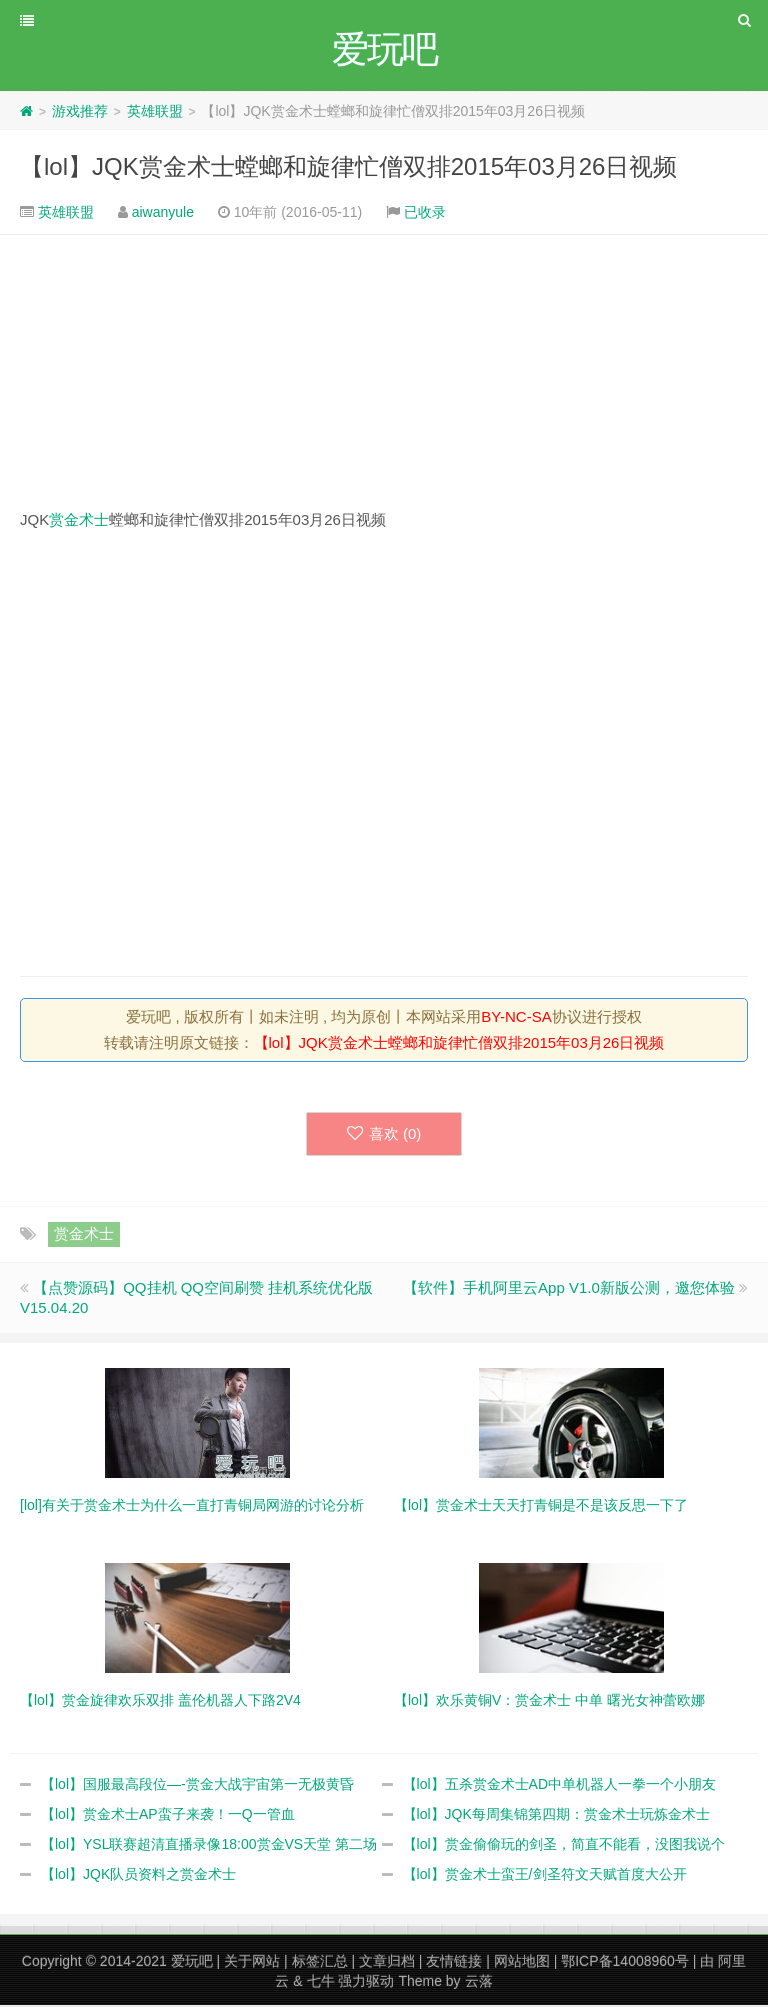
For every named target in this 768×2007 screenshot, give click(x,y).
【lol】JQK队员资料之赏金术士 (138, 1876)
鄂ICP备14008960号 (625, 1963)
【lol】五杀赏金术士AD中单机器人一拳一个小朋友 (559, 1786)
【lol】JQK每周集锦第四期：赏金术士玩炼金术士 (556, 1816)
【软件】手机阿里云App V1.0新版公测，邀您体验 (569, 1289)
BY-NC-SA (516, 1018)
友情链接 (454, 1963)
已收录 (425, 214)
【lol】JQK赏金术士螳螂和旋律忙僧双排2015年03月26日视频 (348, 168)
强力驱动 (366, 1983)
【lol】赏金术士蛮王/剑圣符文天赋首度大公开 (545, 1876)
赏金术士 (79, 521)
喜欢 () (384, 1135)
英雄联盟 (155, 113)
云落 (479, 1983)
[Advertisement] (384, 373)
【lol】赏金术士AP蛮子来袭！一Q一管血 (168, 1816)
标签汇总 (320, 1963)
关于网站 (252, 1963)
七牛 (321, 1983)
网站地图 (522, 1963)
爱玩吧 (192, 1963)
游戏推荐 (80, 113)
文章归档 (387, 1963)
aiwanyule (163, 214)
